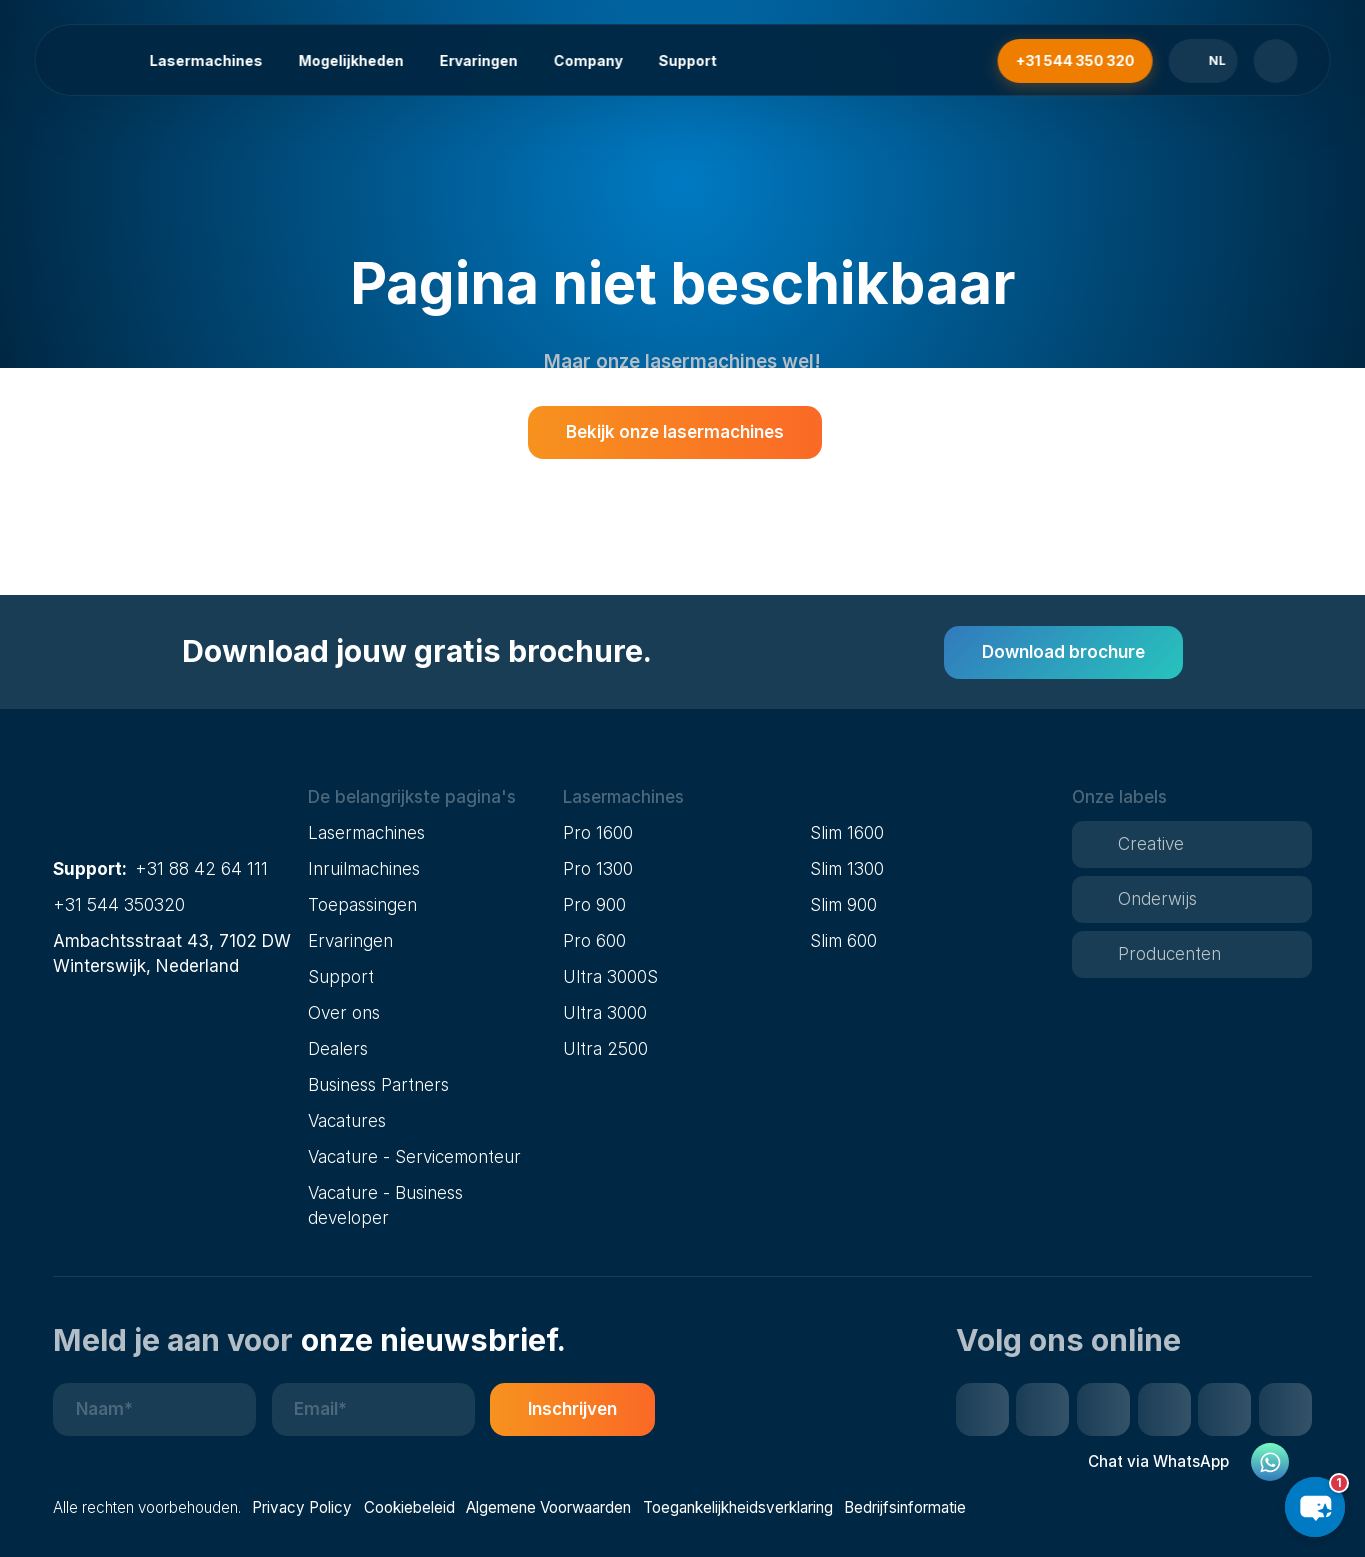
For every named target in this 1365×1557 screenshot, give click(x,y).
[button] (428, 797)
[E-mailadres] (373, 1409)
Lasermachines (205, 60)
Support (687, 60)
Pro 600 (594, 940)
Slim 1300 (847, 868)
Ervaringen (478, 60)
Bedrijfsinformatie (905, 1507)
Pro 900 (594, 904)
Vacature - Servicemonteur (414, 1156)
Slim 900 (843, 904)
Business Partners (378, 1084)
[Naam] (154, 1409)
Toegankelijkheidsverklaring (738, 1507)
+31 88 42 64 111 (201, 868)
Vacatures (347, 1120)
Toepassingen (362, 904)
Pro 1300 (598, 868)
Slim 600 (843, 940)
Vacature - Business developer (385, 1205)
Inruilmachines (364, 868)
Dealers (338, 1048)
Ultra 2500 (605, 1048)
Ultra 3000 (605, 1012)
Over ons (344, 1012)
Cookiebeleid (409, 1507)
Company (587, 60)
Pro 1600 (598, 832)
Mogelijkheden (350, 60)
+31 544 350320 (119, 904)
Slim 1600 (847, 832)
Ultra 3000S (610, 976)
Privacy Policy (302, 1507)
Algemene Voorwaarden (548, 1507)
